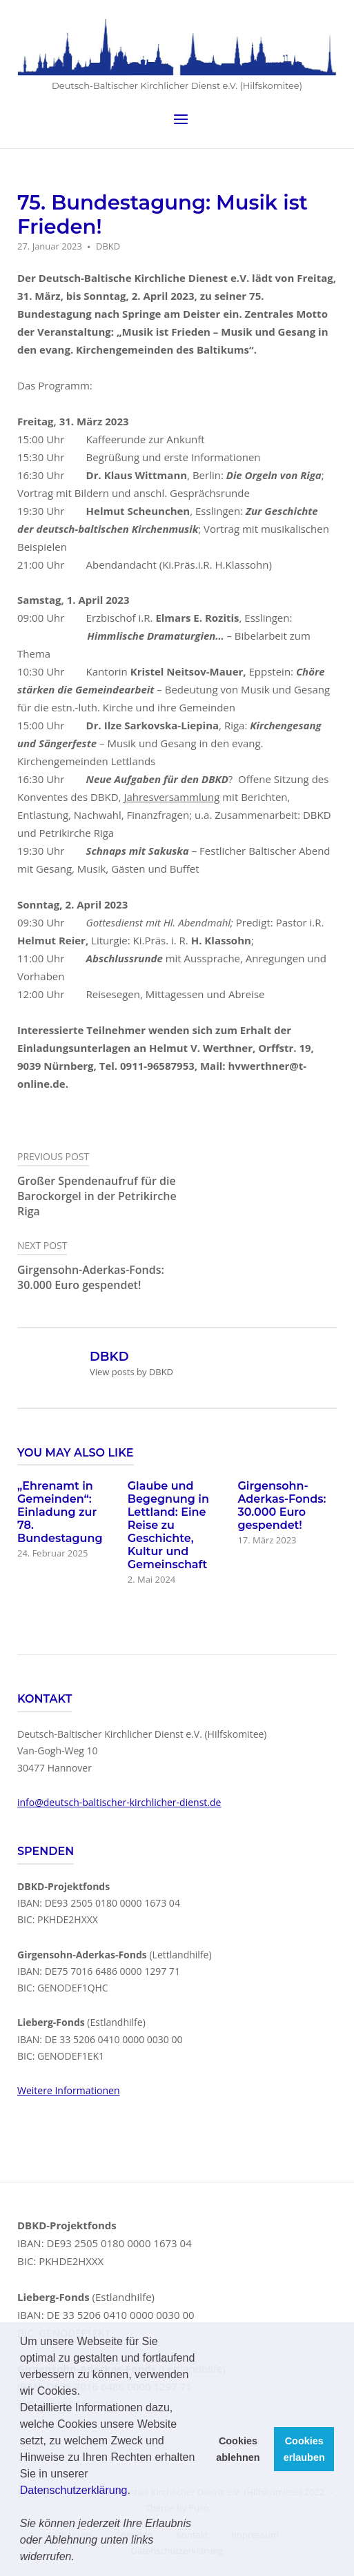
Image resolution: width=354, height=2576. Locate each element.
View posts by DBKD (131, 1372)
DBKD (108, 246)
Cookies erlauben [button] (304, 2449)
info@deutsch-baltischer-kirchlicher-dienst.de (119, 1802)
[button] (79, 2558)
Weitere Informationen (68, 2090)
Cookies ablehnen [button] (237, 2449)
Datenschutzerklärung (74, 2490)
